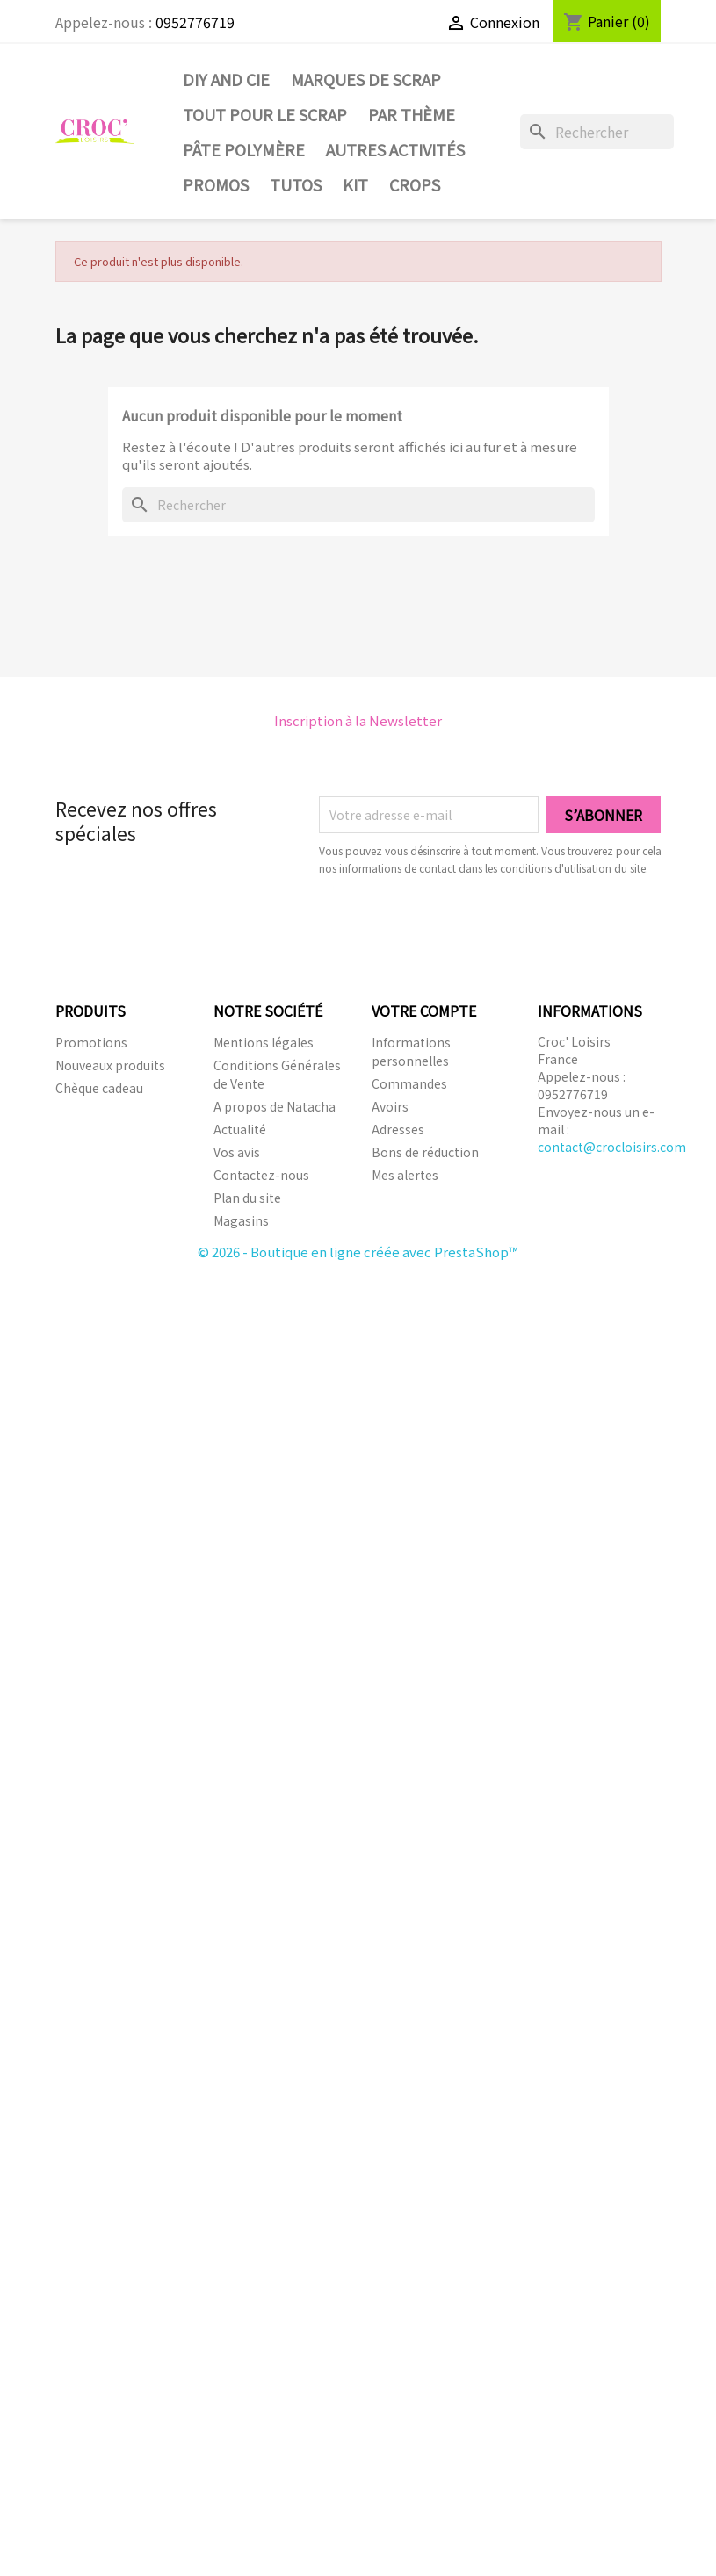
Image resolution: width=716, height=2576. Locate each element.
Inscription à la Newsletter (358, 720)
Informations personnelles (411, 1051)
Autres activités (395, 149)
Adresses (398, 1129)
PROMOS (216, 184)
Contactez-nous (261, 1175)
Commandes (409, 1083)
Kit (355, 184)
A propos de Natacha (274, 1106)
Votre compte (424, 1010)
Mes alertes (405, 1175)
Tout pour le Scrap (265, 114)
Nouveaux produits (110, 1065)
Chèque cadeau (99, 1088)
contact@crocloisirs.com (612, 1146)
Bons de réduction (425, 1152)
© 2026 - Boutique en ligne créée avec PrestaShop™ (358, 1251)
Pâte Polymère (244, 149)
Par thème (411, 114)
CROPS (414, 184)
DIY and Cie (226, 79)
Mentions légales (263, 1042)
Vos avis (236, 1152)
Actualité (239, 1129)
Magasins (241, 1220)
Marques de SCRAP (366, 79)
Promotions (91, 1042)
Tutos (296, 184)
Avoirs (390, 1106)
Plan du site (247, 1197)
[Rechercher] (597, 131)
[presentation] (465, 925)
